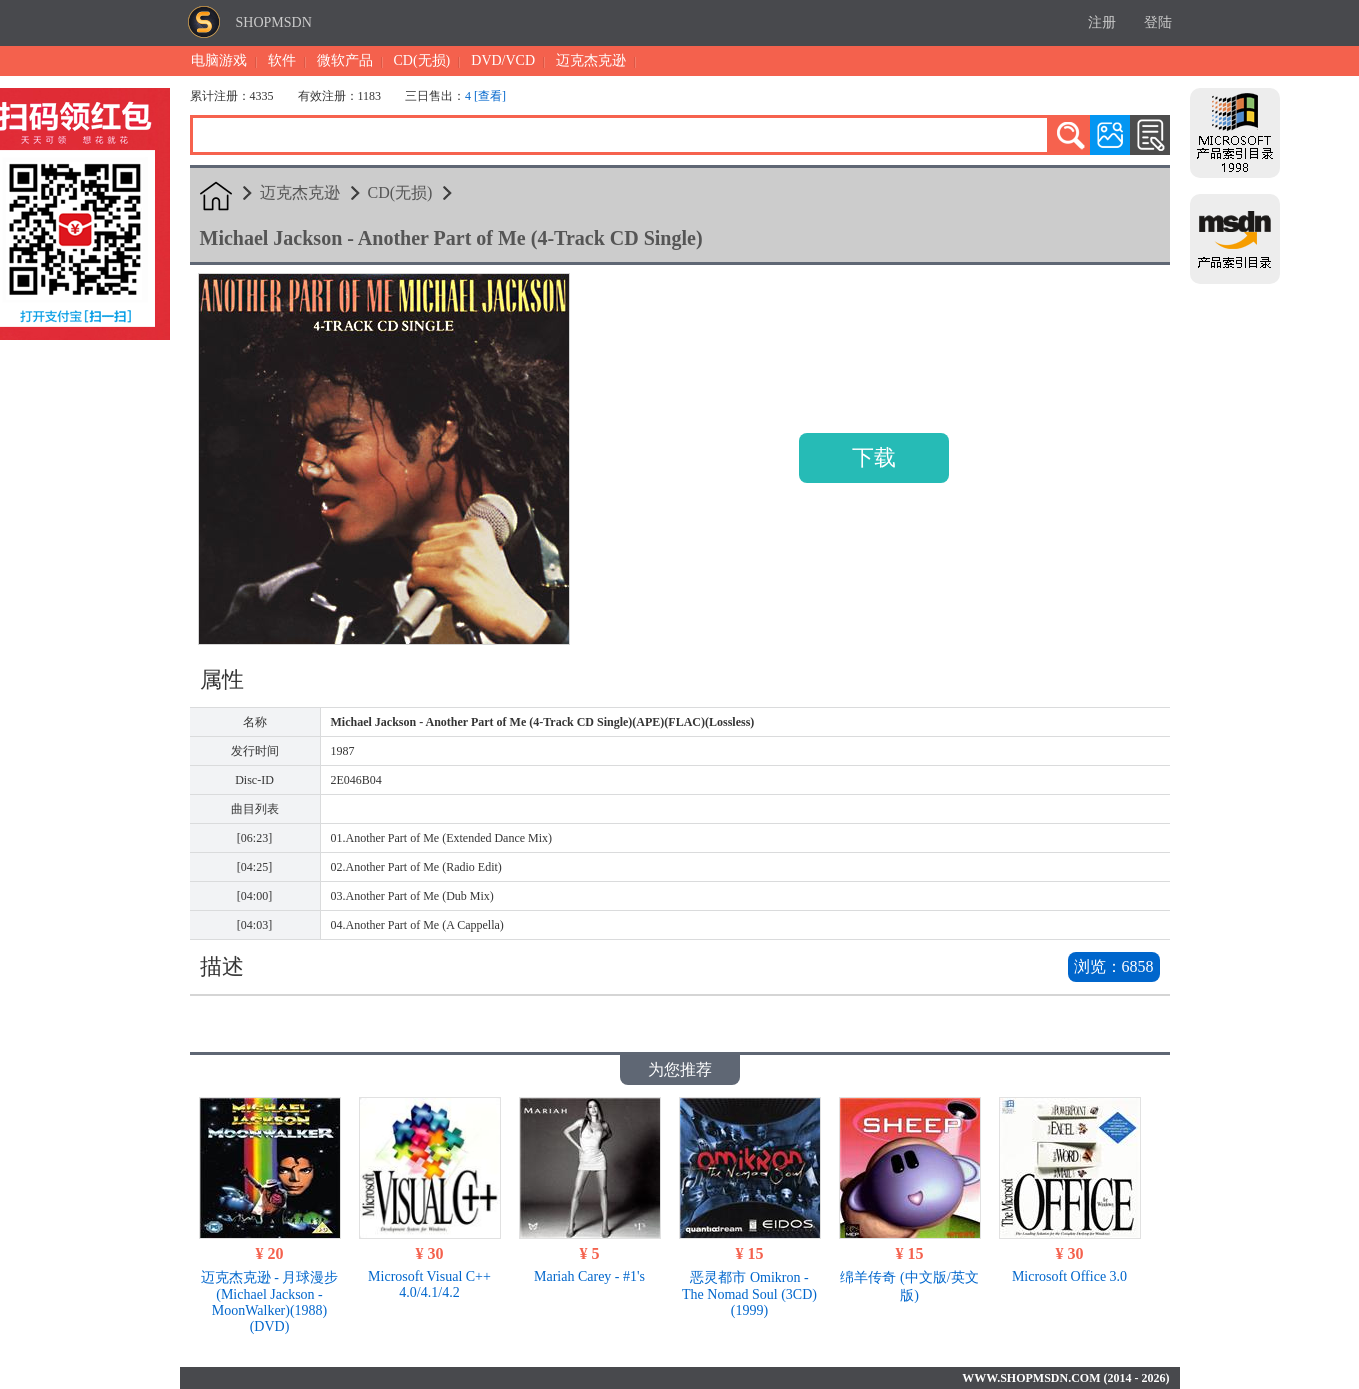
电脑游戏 (219, 60)
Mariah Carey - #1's (589, 1276)
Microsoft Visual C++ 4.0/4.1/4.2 (429, 1284)
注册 (1102, 22)
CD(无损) (422, 60)
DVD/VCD (503, 60)
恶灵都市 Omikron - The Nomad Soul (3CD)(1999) (749, 1294)
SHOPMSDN (274, 22)
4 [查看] (485, 96)
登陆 (1158, 22)
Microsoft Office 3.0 (1069, 1276)
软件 (282, 60)
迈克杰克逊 (591, 60)
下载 (874, 457)
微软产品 (345, 60)
